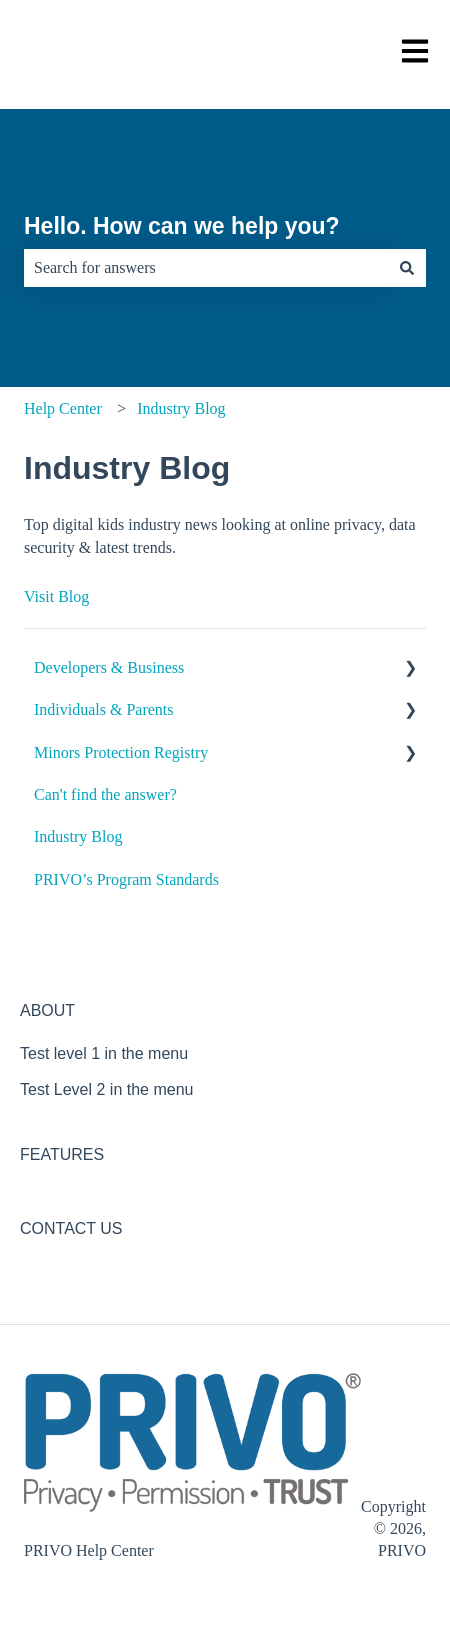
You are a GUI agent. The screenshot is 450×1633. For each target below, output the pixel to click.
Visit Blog (56, 596)
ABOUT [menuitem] (47, 1010)
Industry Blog (181, 408)
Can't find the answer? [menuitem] (105, 794)
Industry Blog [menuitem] (78, 836)
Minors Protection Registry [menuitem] (121, 752)
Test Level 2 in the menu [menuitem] (106, 1089)
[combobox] (206, 268)
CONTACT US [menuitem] (71, 1228)
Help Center (63, 408)
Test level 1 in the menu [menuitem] (104, 1053)
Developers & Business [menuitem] (109, 667)
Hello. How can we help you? (182, 226)
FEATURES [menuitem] (62, 1154)
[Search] (407, 268)
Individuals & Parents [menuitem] (104, 709)
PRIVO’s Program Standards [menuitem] (126, 879)
